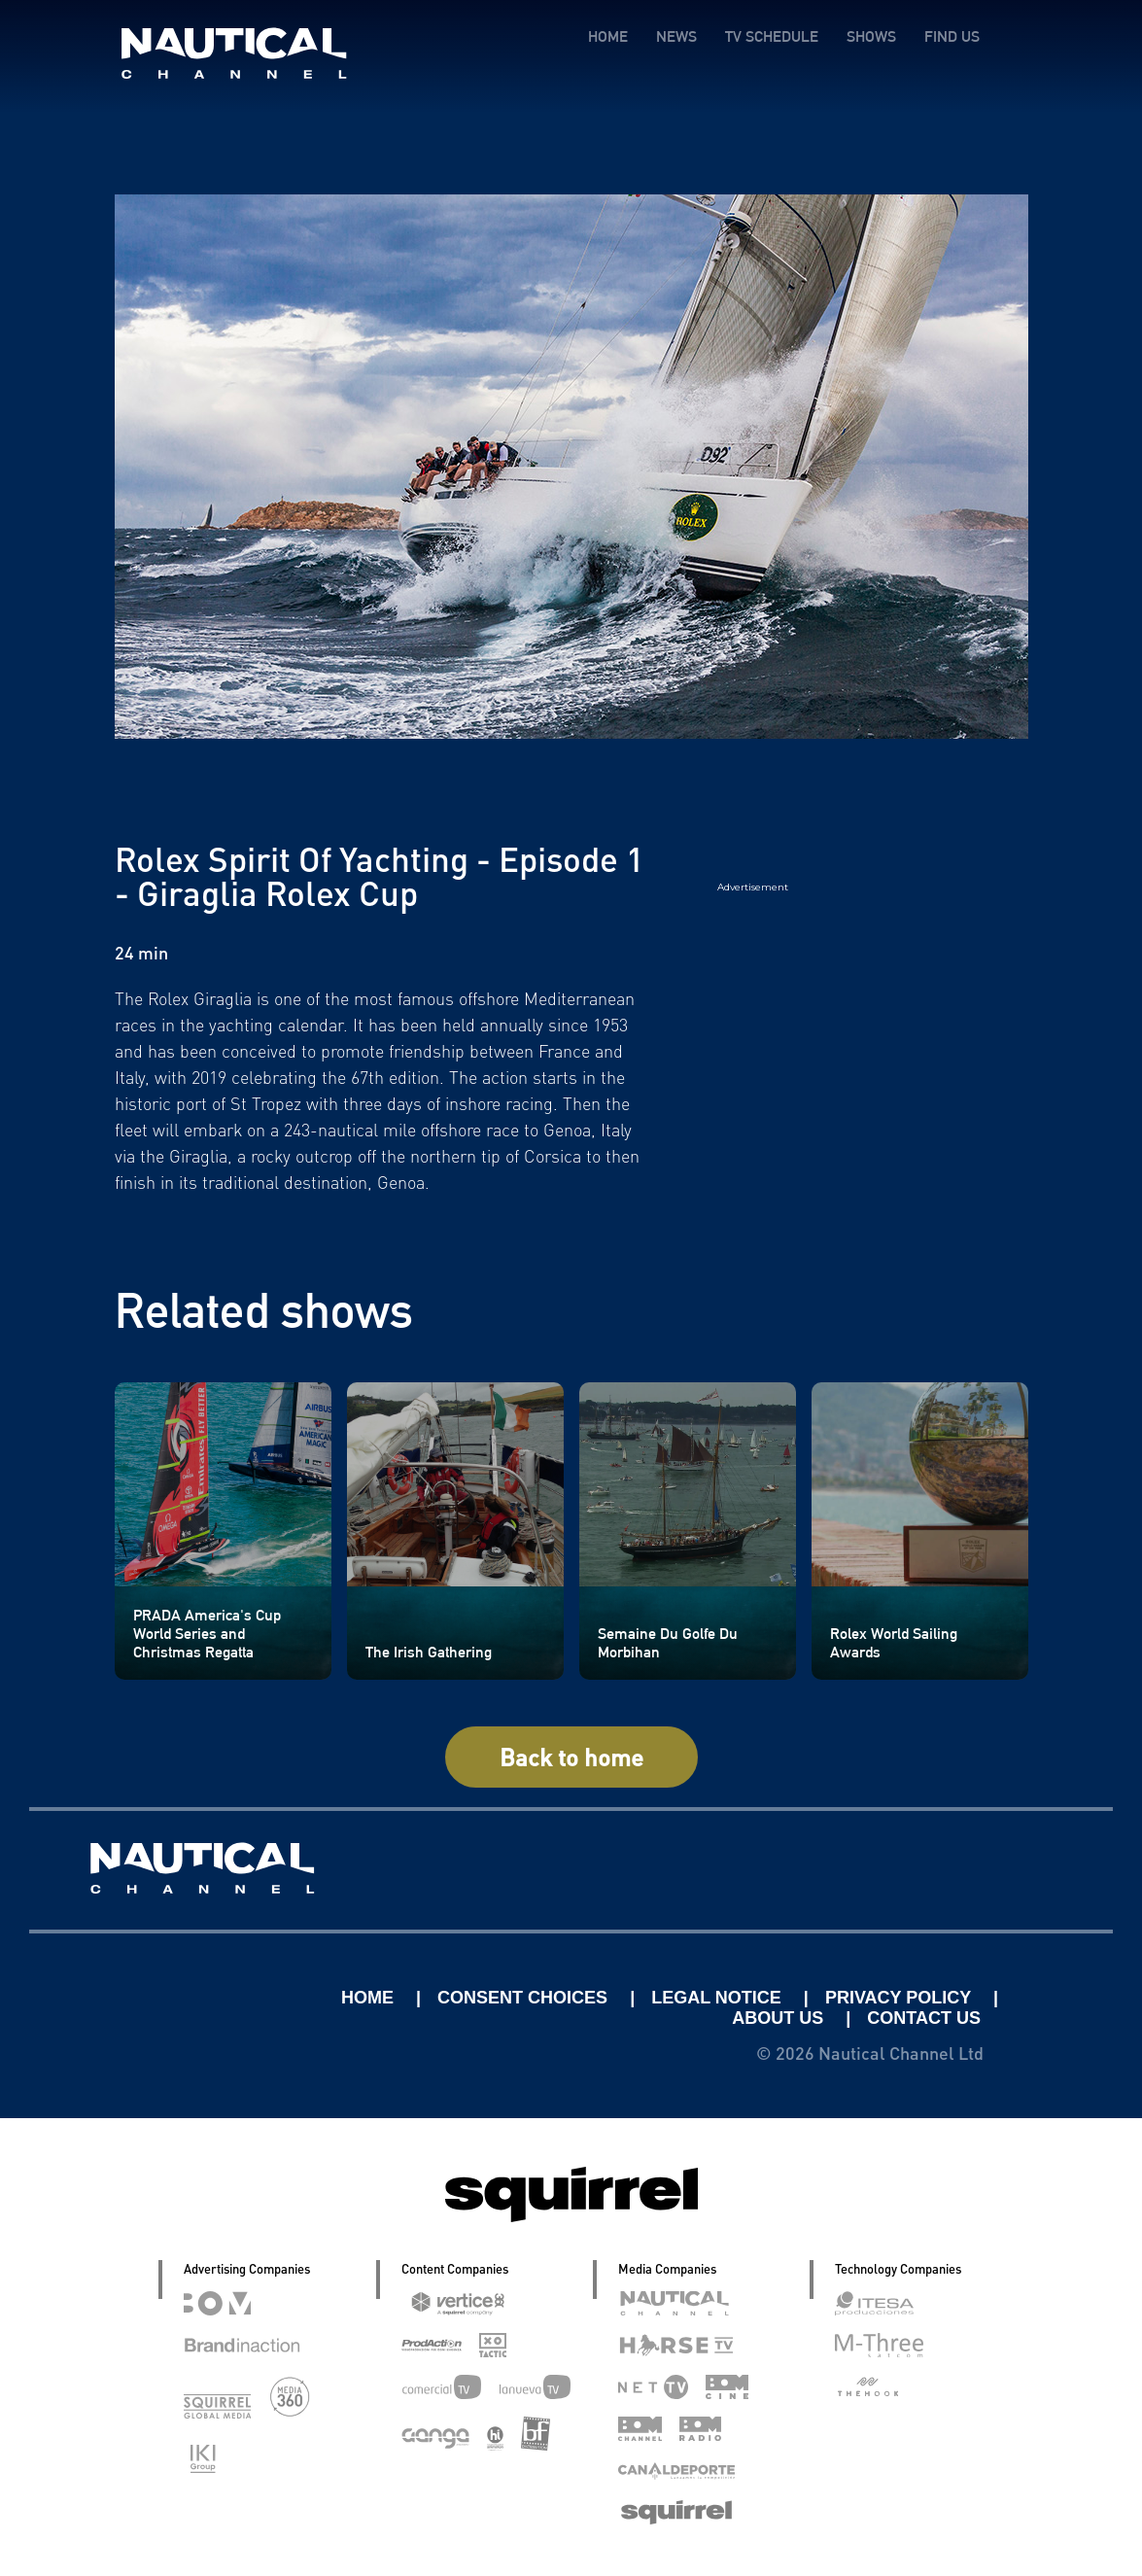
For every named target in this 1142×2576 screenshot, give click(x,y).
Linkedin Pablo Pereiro (215, 1997)
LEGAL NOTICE (718, 1997)
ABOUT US (780, 2018)
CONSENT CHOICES (524, 1997)
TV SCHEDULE (771, 36)
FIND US (952, 36)
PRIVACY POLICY (900, 1997)
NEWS (676, 36)
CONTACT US (924, 2018)
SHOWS (871, 36)
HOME (608, 36)
